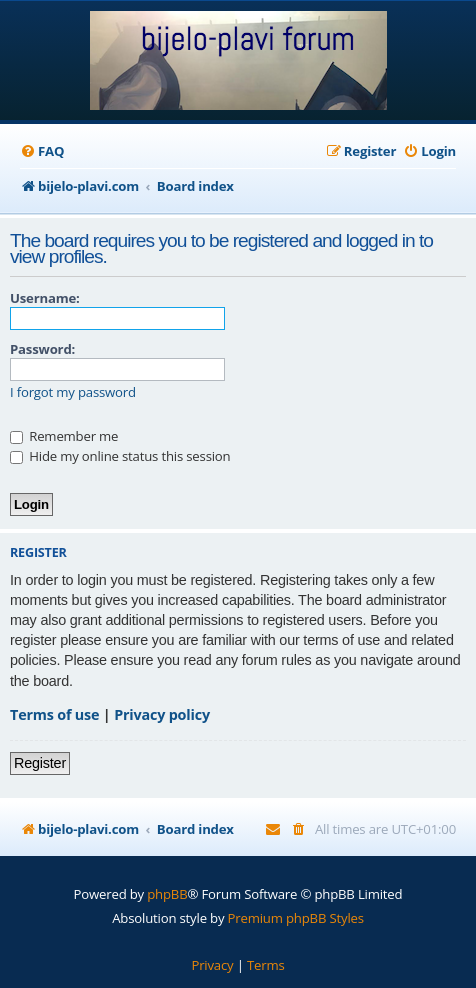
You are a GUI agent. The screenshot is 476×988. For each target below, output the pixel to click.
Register (40, 763)
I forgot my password (73, 392)
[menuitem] (42, 151)
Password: (42, 349)
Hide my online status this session (120, 456)
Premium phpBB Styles (296, 918)
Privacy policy (162, 714)
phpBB (167, 894)
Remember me (64, 436)
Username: (45, 298)
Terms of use (54, 714)
